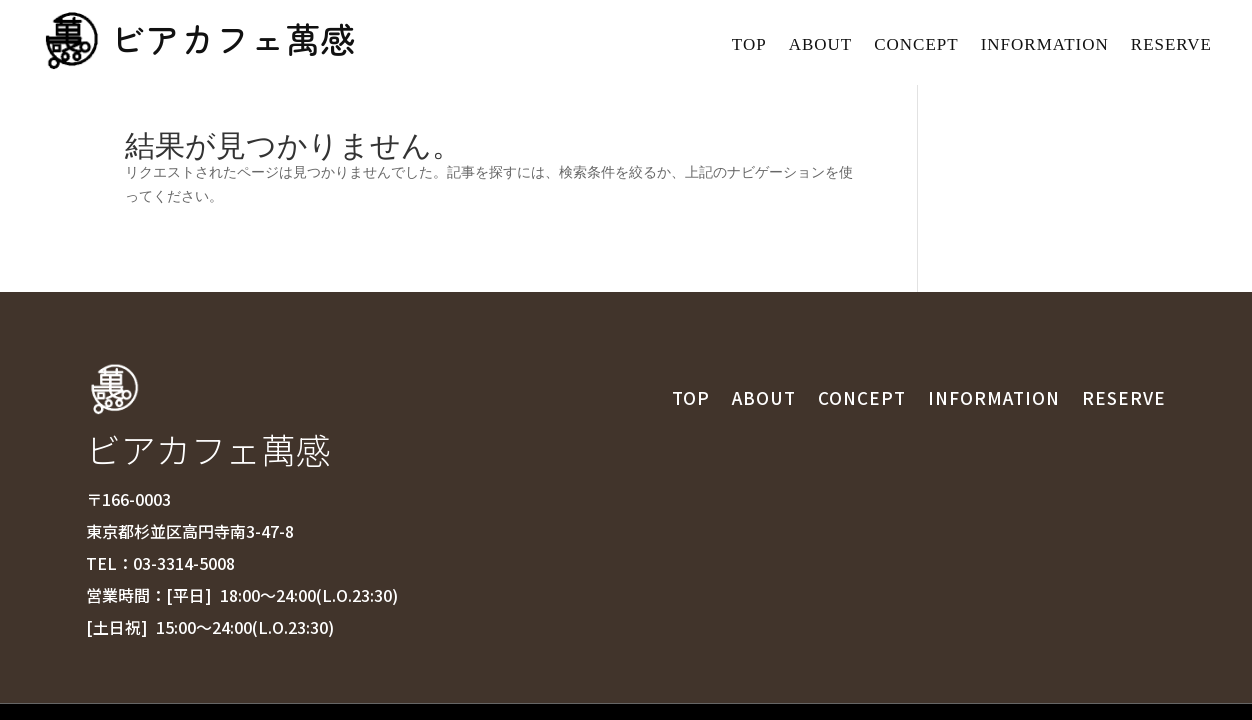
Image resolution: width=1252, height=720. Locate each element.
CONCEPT (916, 46)
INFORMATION (1045, 46)
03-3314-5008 (184, 469)
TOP (749, 46)
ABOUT (821, 46)
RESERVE (1171, 46)
